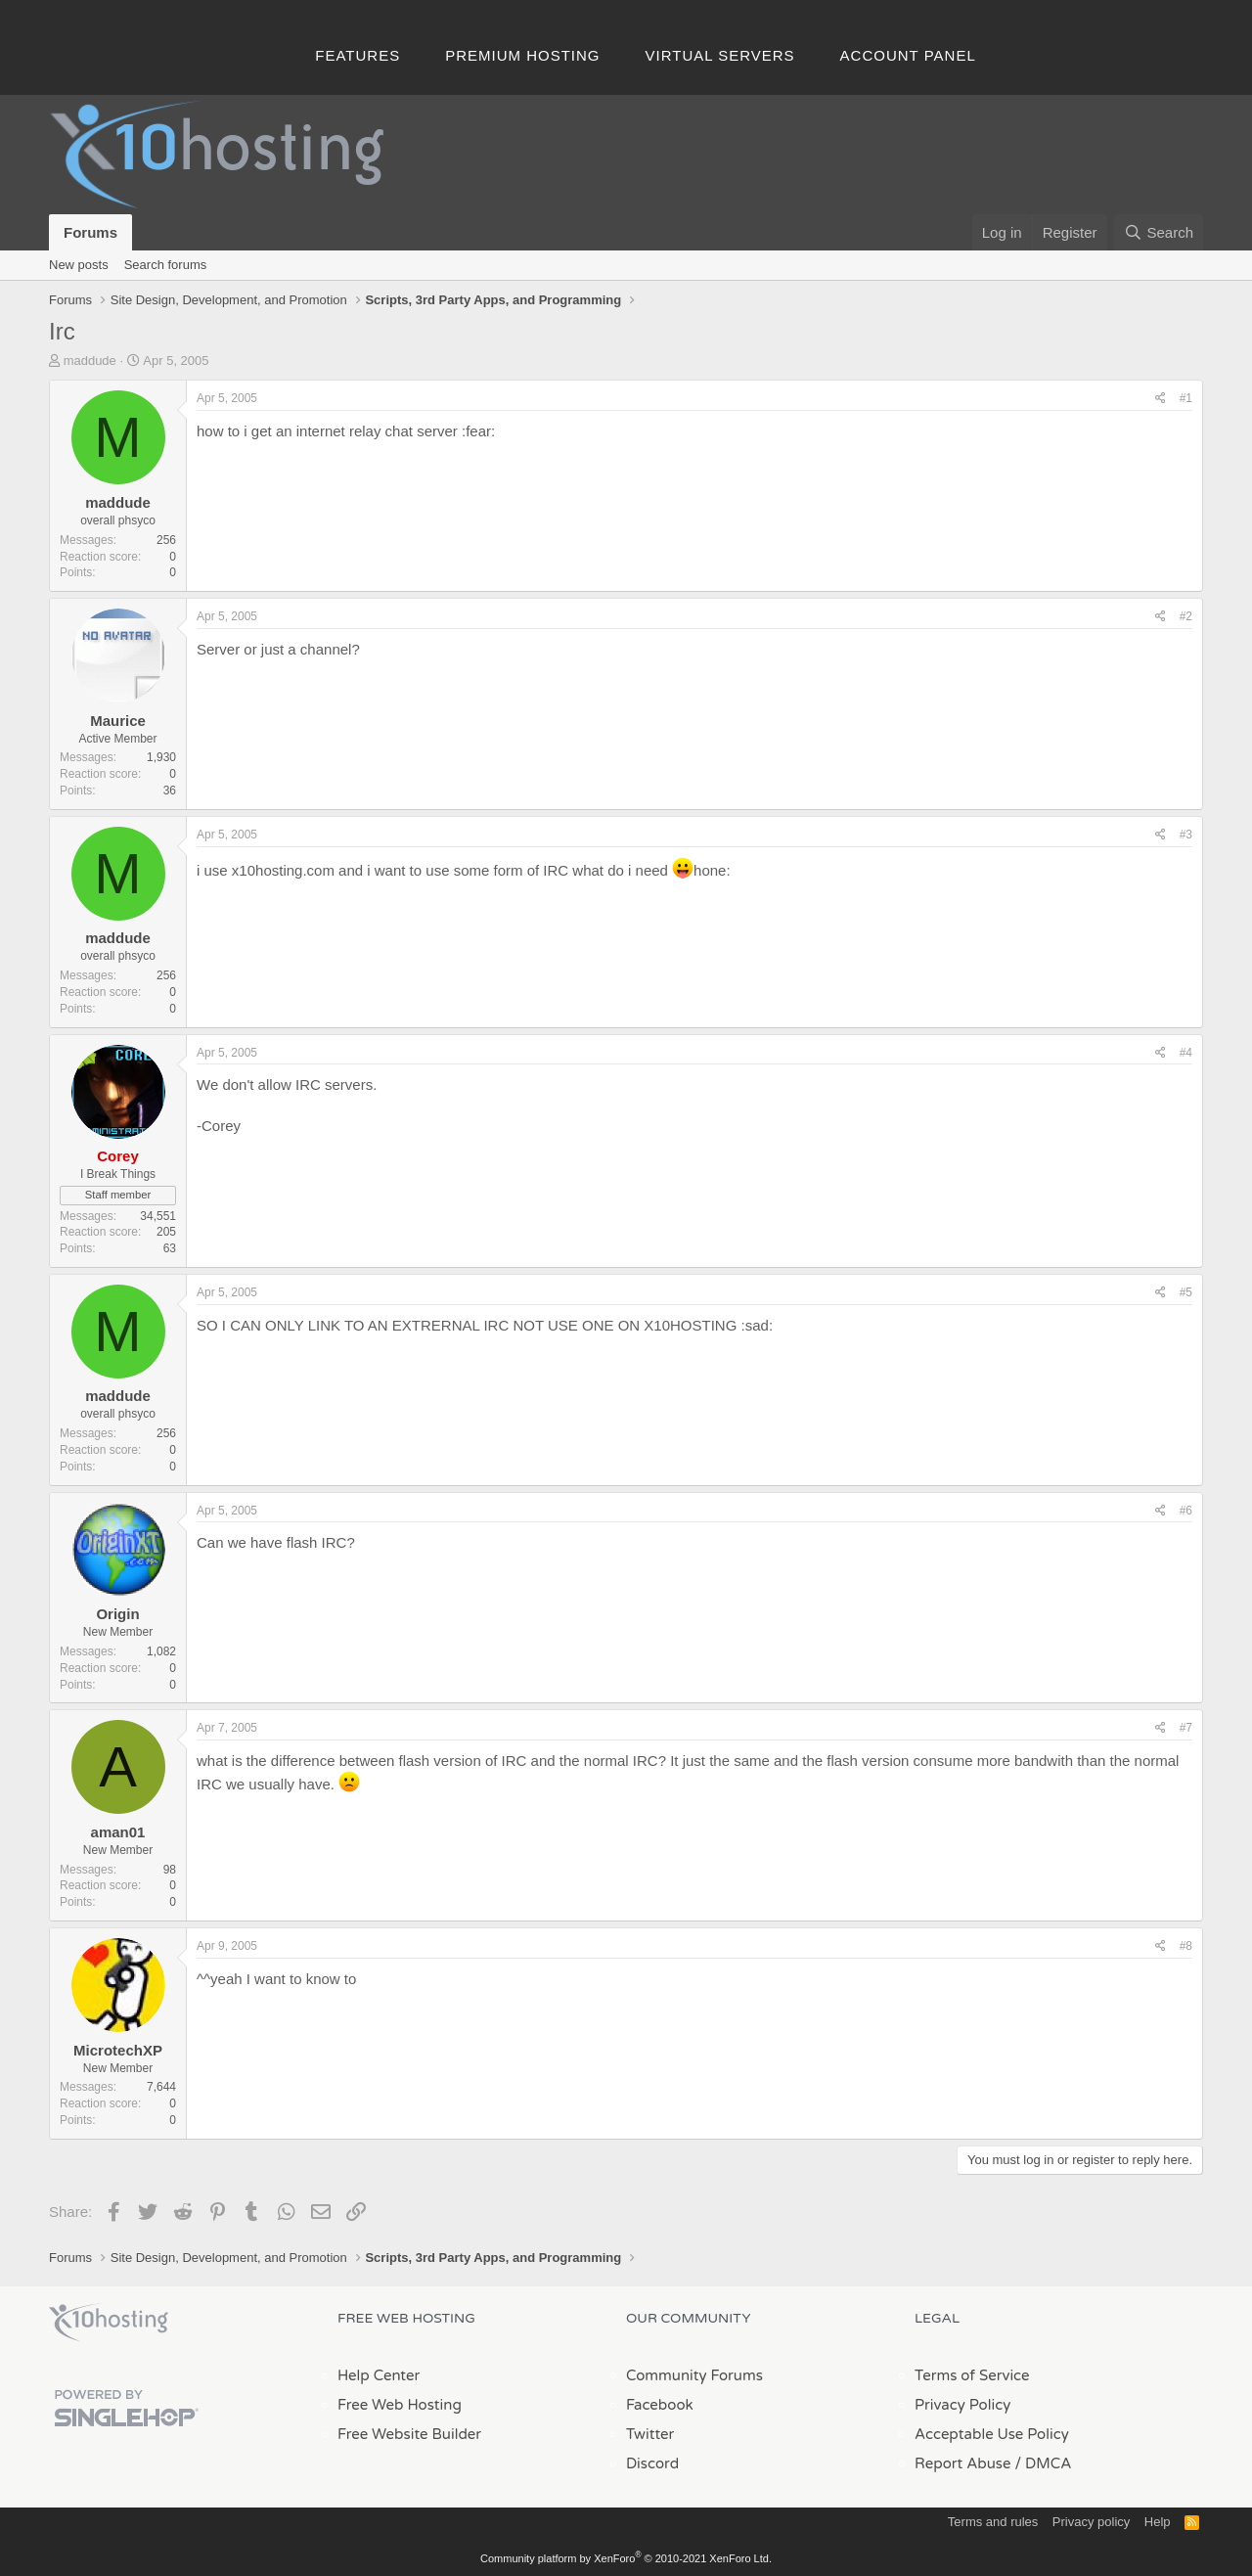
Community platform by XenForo (626, 2558)
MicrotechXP (117, 2050)
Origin (117, 1613)
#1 (1186, 398)
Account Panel (908, 55)
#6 (1186, 1510)
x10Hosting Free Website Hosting (108, 2322)
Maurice (118, 720)
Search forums (165, 264)
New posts (79, 264)
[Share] (1160, 398)
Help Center (378, 2375)
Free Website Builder (409, 2434)
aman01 (118, 1832)
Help (1157, 2521)
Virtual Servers (720, 55)
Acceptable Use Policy (992, 2434)
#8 (1186, 1946)
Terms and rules (993, 2521)
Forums (90, 232)
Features (357, 55)
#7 (1186, 1728)
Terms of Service (972, 2375)
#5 (1186, 1292)
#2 (1186, 616)
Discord (652, 2463)
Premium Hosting (522, 55)
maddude (90, 360)
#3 (1186, 834)
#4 (1186, 1053)
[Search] (1158, 232)
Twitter (650, 2434)
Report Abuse (963, 2463)
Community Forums (694, 2375)
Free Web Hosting (399, 2405)
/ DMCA (1042, 2463)
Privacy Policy (962, 2405)
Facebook (659, 2405)
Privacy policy (1091, 2521)
